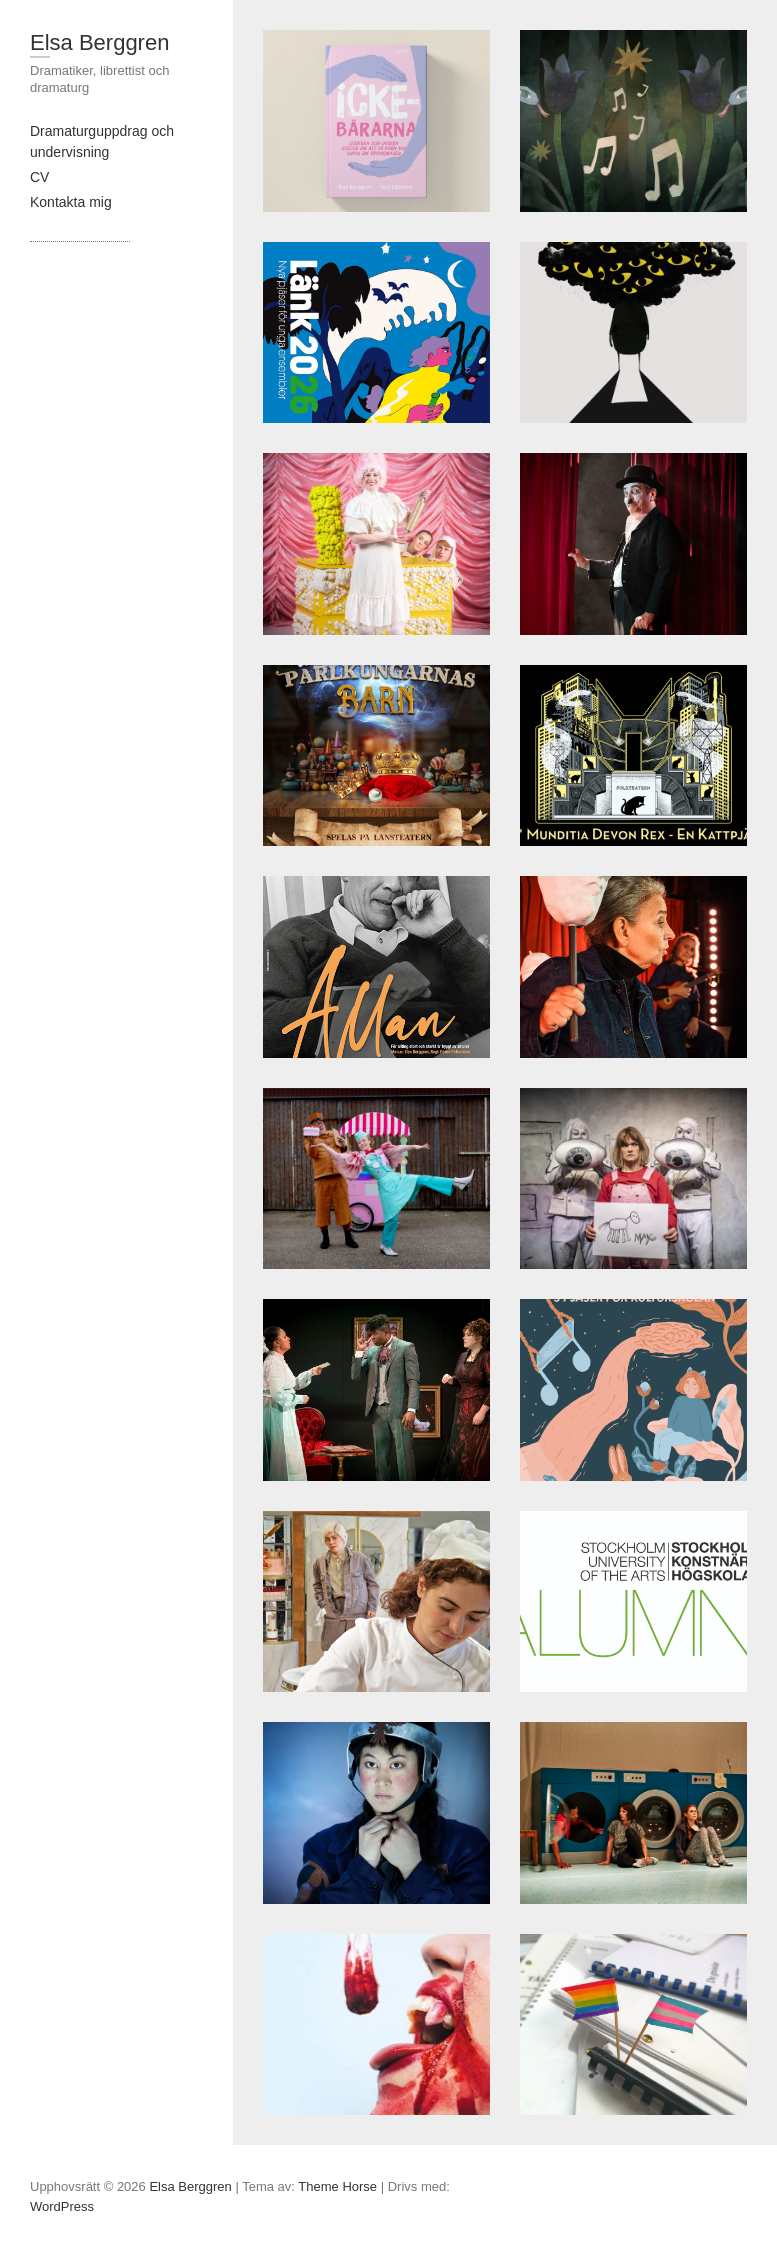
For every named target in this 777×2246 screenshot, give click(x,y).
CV (39, 177)
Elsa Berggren (99, 42)
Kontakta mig (71, 202)
